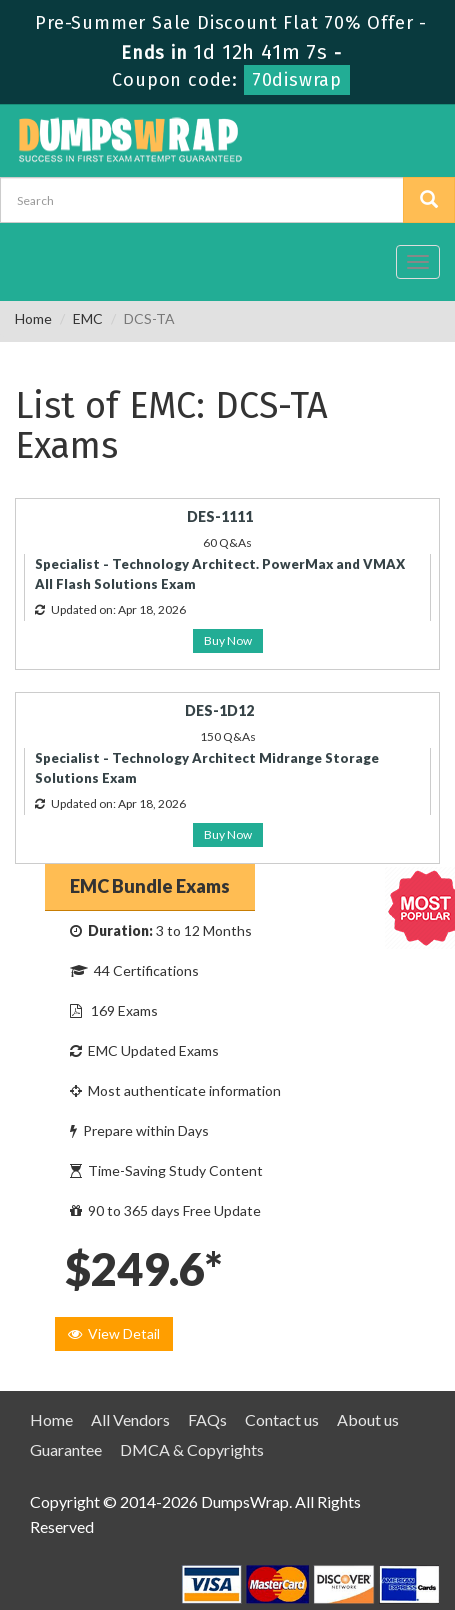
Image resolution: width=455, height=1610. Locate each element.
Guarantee (66, 1449)
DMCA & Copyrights (192, 1449)
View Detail (114, 1333)
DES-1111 (220, 516)
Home (33, 318)
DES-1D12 (219, 710)
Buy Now (228, 640)
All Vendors (130, 1419)
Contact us (282, 1419)
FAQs (207, 1419)
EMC (88, 318)
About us (368, 1419)
